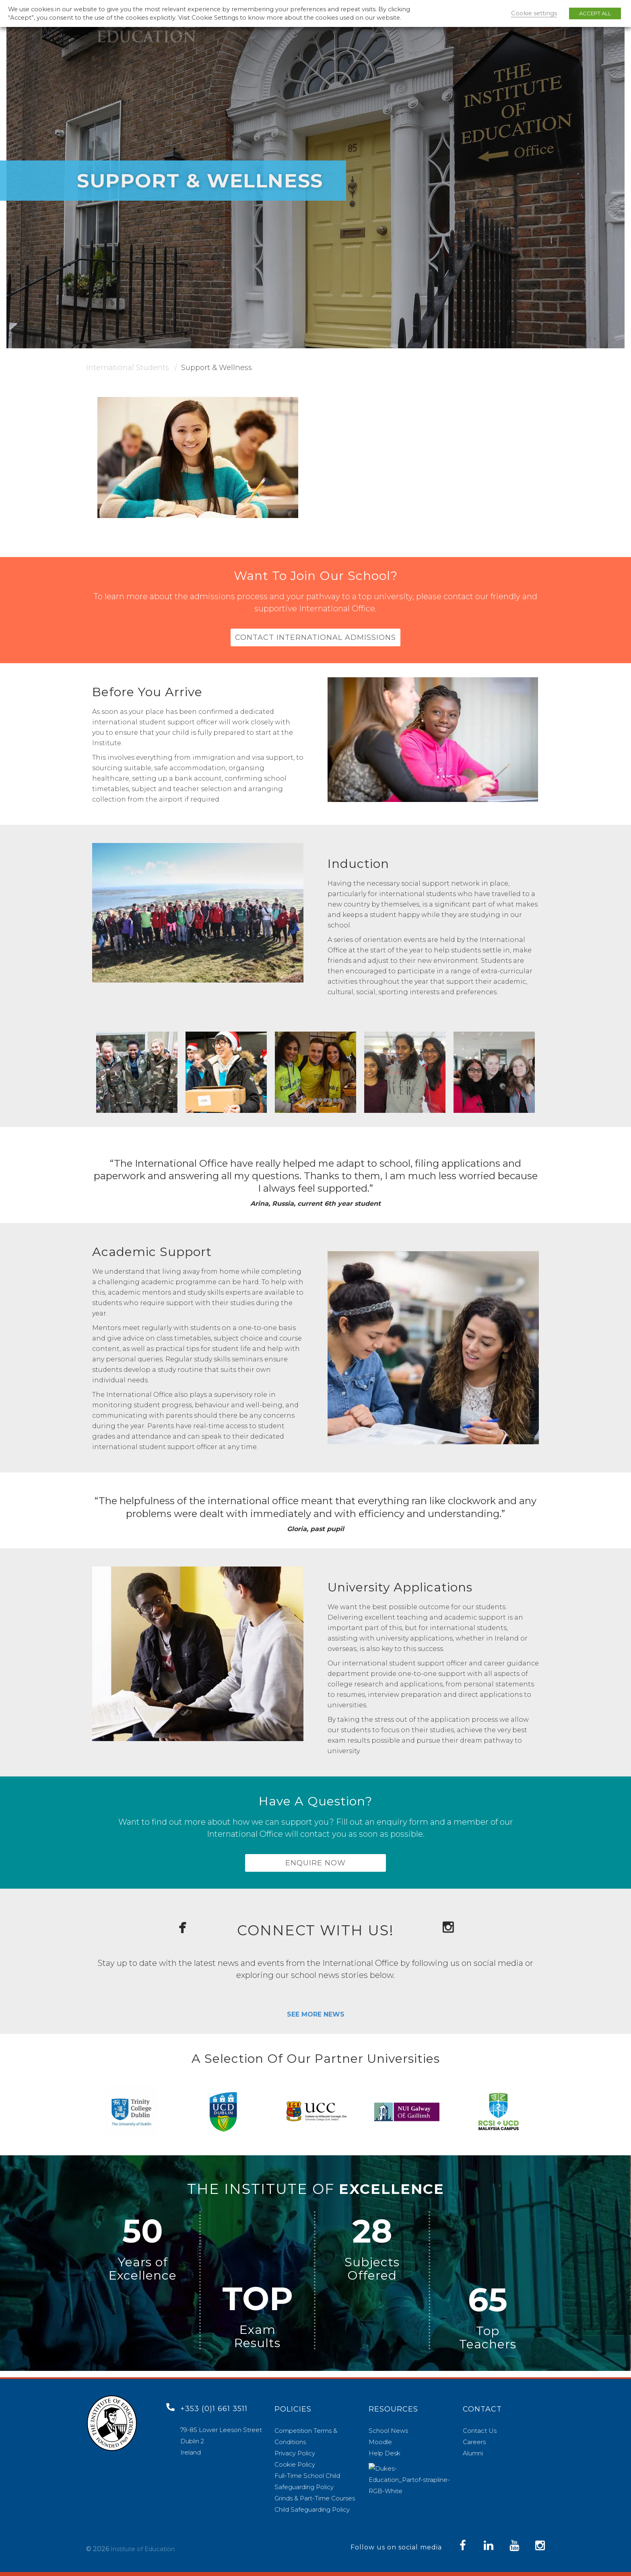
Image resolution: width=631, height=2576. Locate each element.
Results (257, 2349)
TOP (257, 2305)
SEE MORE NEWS (315, 2021)
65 (487, 2306)
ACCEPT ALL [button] (595, 13)
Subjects (372, 2268)
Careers (474, 2442)
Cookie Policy (294, 2464)
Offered (372, 2281)
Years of (143, 2268)
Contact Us (480, 2430)
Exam (257, 2336)
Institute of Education (143, 2549)
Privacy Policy (294, 2453)
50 (142, 2237)
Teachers (487, 2350)
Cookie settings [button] (534, 13)
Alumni (473, 2453)
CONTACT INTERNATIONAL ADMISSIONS (315, 639)
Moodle (380, 2442)
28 (372, 2237)
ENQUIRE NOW (315, 1867)
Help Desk (384, 2453)
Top (487, 2337)
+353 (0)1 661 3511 (213, 2408)
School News (388, 2430)
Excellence (143, 2281)
